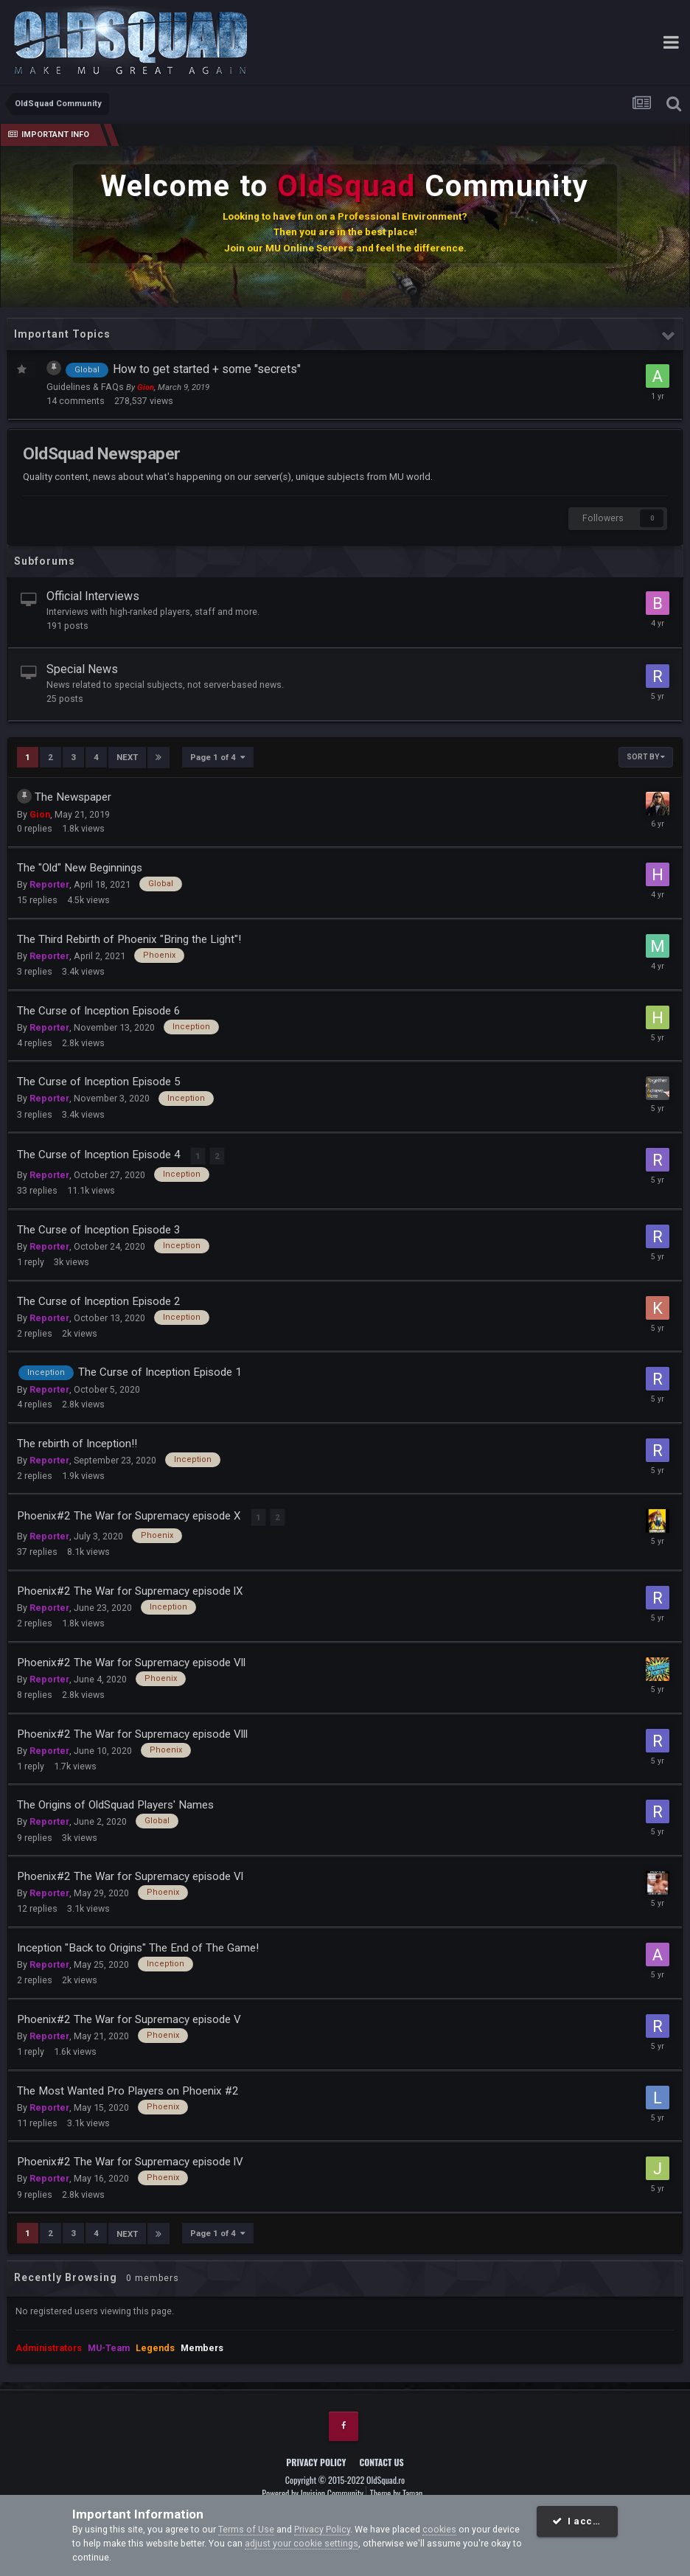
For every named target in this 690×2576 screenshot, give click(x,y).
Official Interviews (92, 596)
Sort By (646, 757)
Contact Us (382, 2456)
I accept (580, 2521)
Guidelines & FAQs (86, 386)
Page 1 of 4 (217, 757)
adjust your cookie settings (301, 2543)
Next (127, 757)
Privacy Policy (316, 2456)
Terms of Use (246, 2529)
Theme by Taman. (397, 2488)
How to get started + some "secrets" (207, 369)
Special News (82, 669)
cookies (439, 2529)
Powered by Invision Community (312, 2488)
